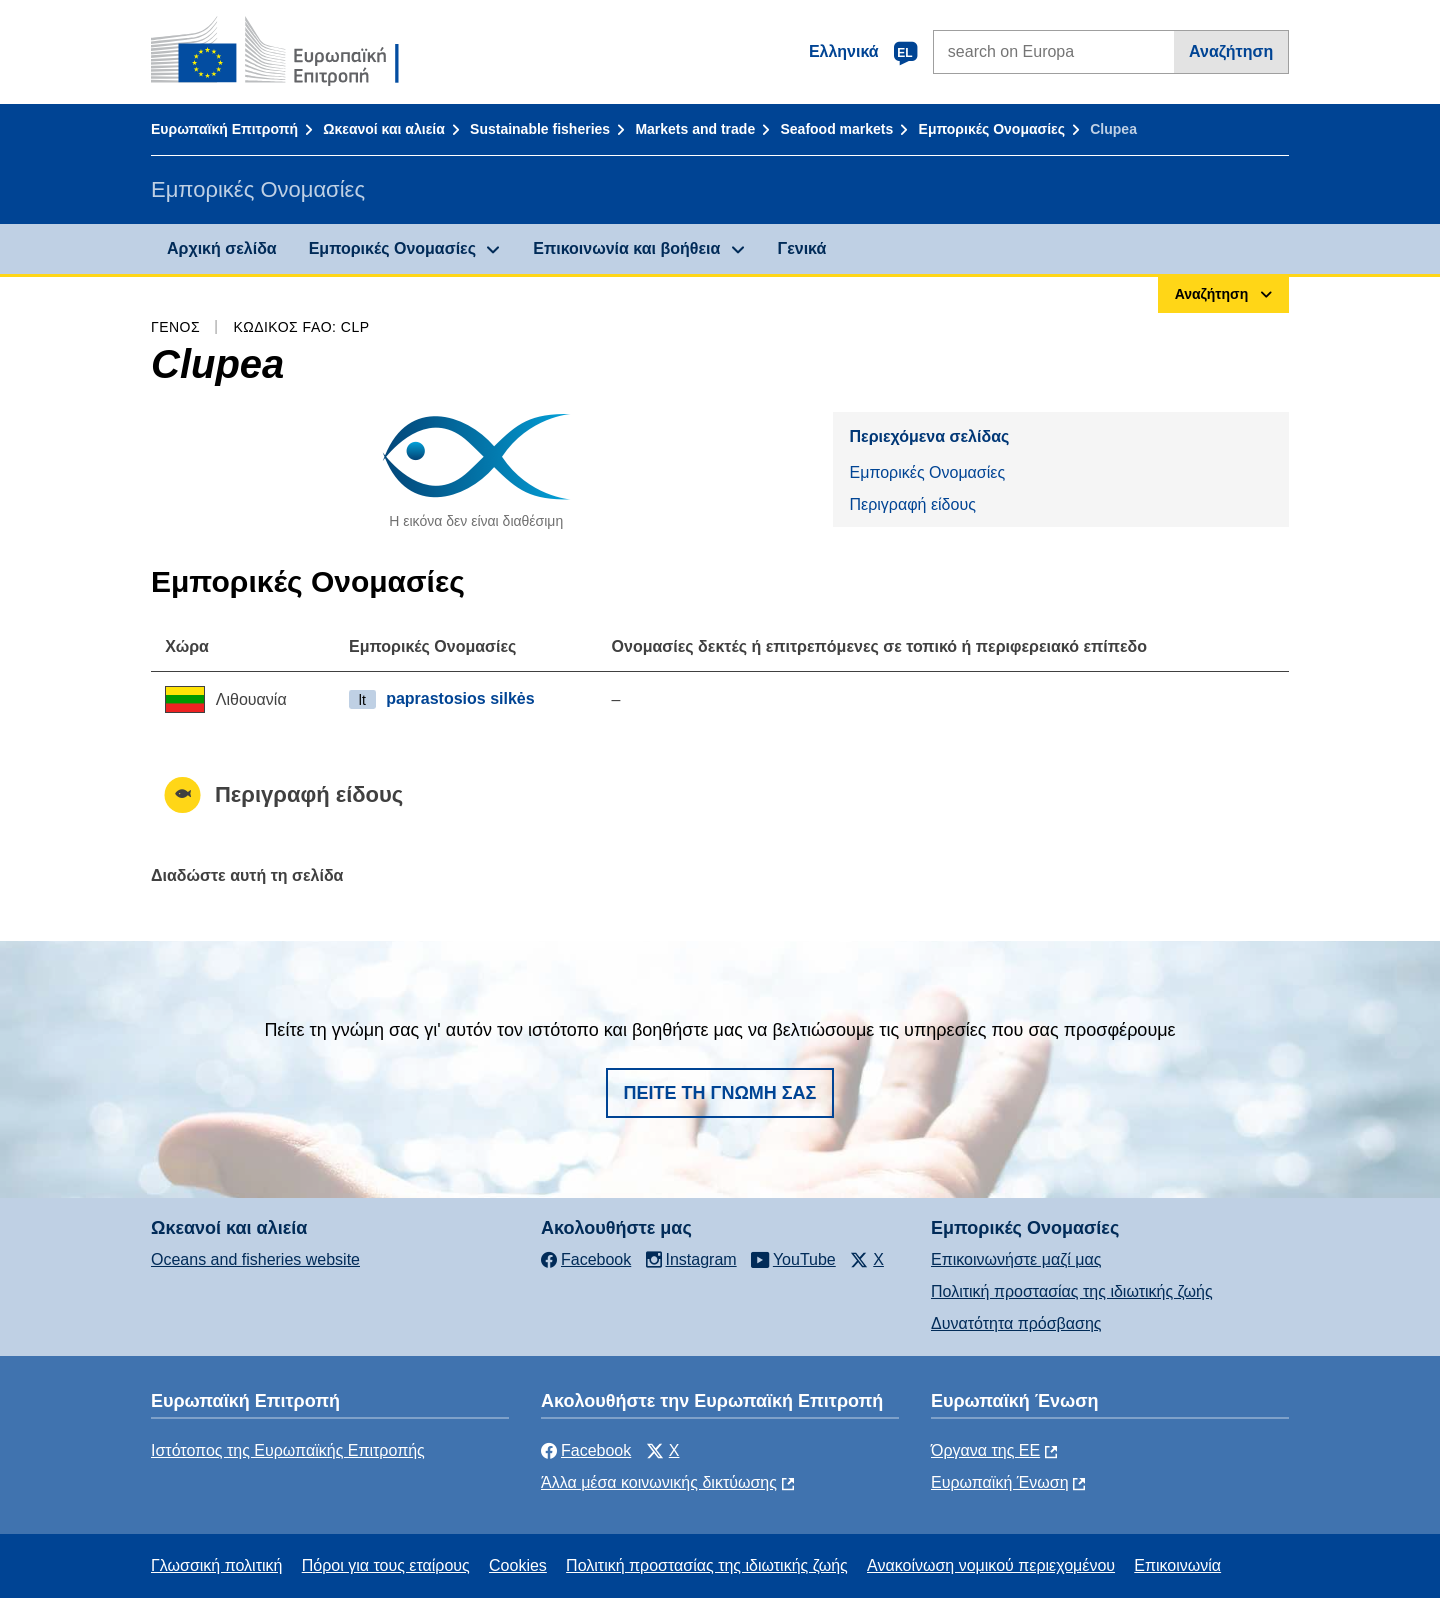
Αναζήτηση (1231, 51)
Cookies (518, 1565)
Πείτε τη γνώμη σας (720, 1093)
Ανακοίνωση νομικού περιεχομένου (991, 1565)
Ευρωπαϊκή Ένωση (1000, 1482)
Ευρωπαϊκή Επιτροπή (224, 129)
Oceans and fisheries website (255, 1259)
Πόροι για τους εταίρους (386, 1565)
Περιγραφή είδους (912, 504)
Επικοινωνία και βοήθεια (626, 248)
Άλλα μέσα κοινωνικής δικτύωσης (659, 1482)
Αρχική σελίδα (222, 248)
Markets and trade (695, 129)
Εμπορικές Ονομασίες (992, 129)
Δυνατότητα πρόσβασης (1016, 1323)
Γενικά (802, 248)
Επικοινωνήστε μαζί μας (1016, 1259)
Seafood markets (836, 129)
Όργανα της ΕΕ (985, 1450)
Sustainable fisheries (540, 129)
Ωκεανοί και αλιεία (384, 129)
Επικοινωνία (1177, 1565)
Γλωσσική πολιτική (216, 1565)
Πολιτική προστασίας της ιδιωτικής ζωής (1072, 1291)
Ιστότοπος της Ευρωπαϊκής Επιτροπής (288, 1450)
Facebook (586, 1450)
